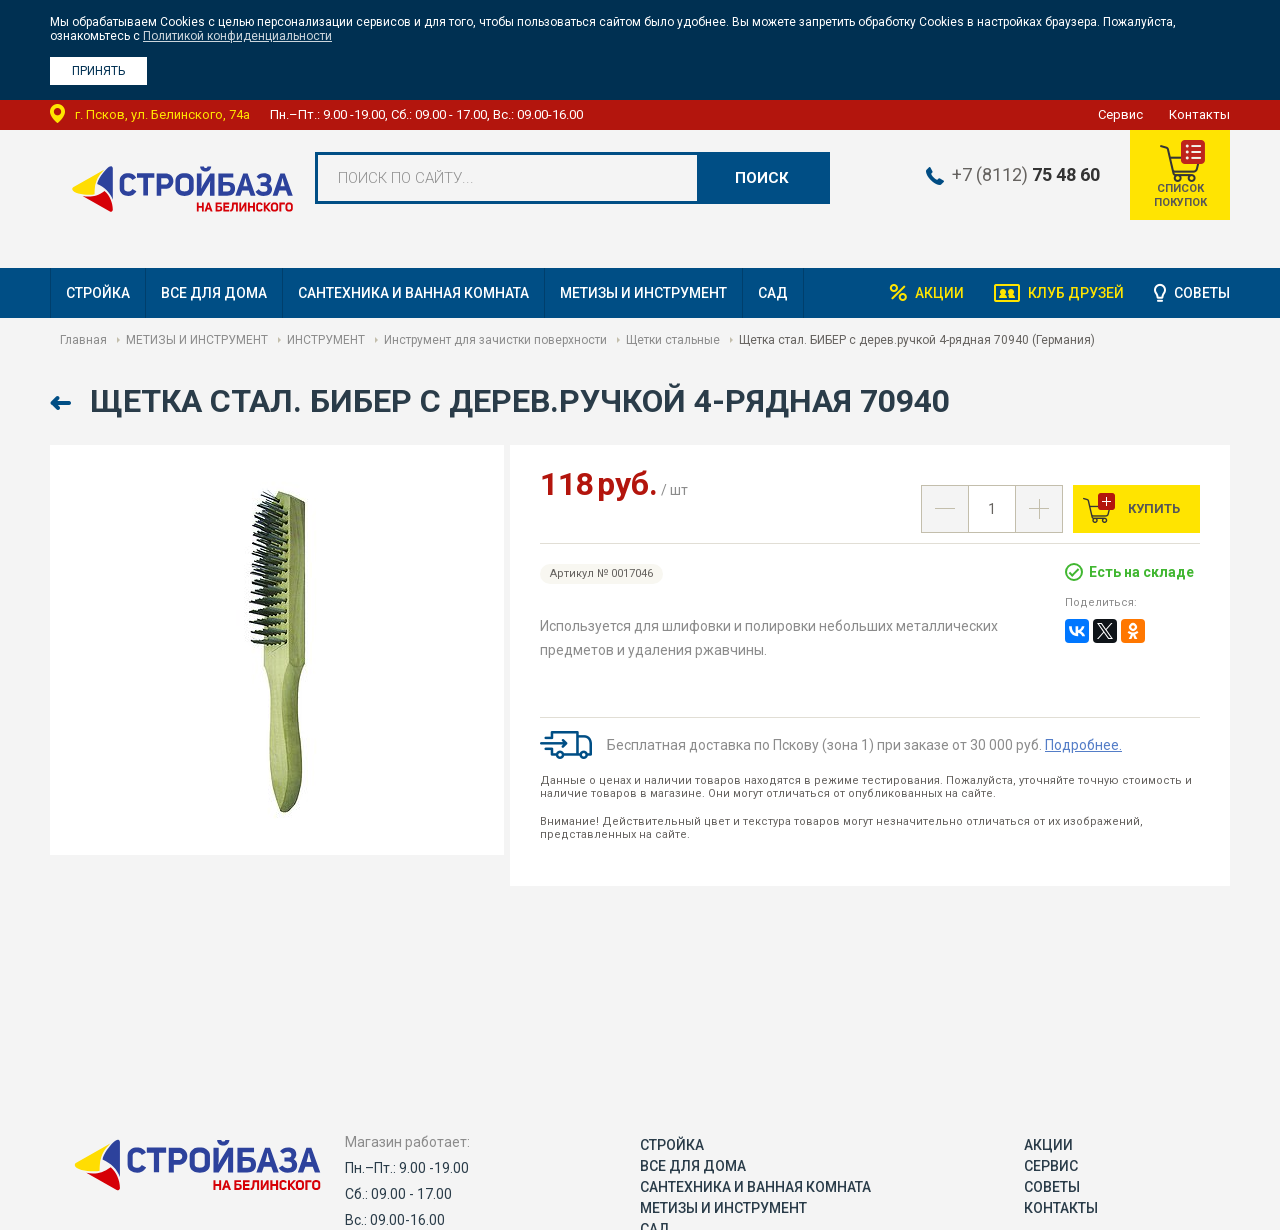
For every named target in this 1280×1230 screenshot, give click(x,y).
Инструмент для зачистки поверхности (495, 340)
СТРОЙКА (98, 293)
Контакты (1199, 114)
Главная (83, 340)
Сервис (1120, 114)
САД (773, 293)
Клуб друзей (1076, 293)
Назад (62, 403)
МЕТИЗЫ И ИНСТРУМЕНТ (643, 293)
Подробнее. (1083, 745)
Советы (1202, 293)
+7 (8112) (1026, 175)
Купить (1152, 508)
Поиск (762, 178)
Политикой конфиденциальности (237, 36)
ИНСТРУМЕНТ (326, 340)
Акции (939, 293)
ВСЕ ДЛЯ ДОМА (214, 293)
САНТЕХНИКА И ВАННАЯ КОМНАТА (413, 293)
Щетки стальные (673, 340)
